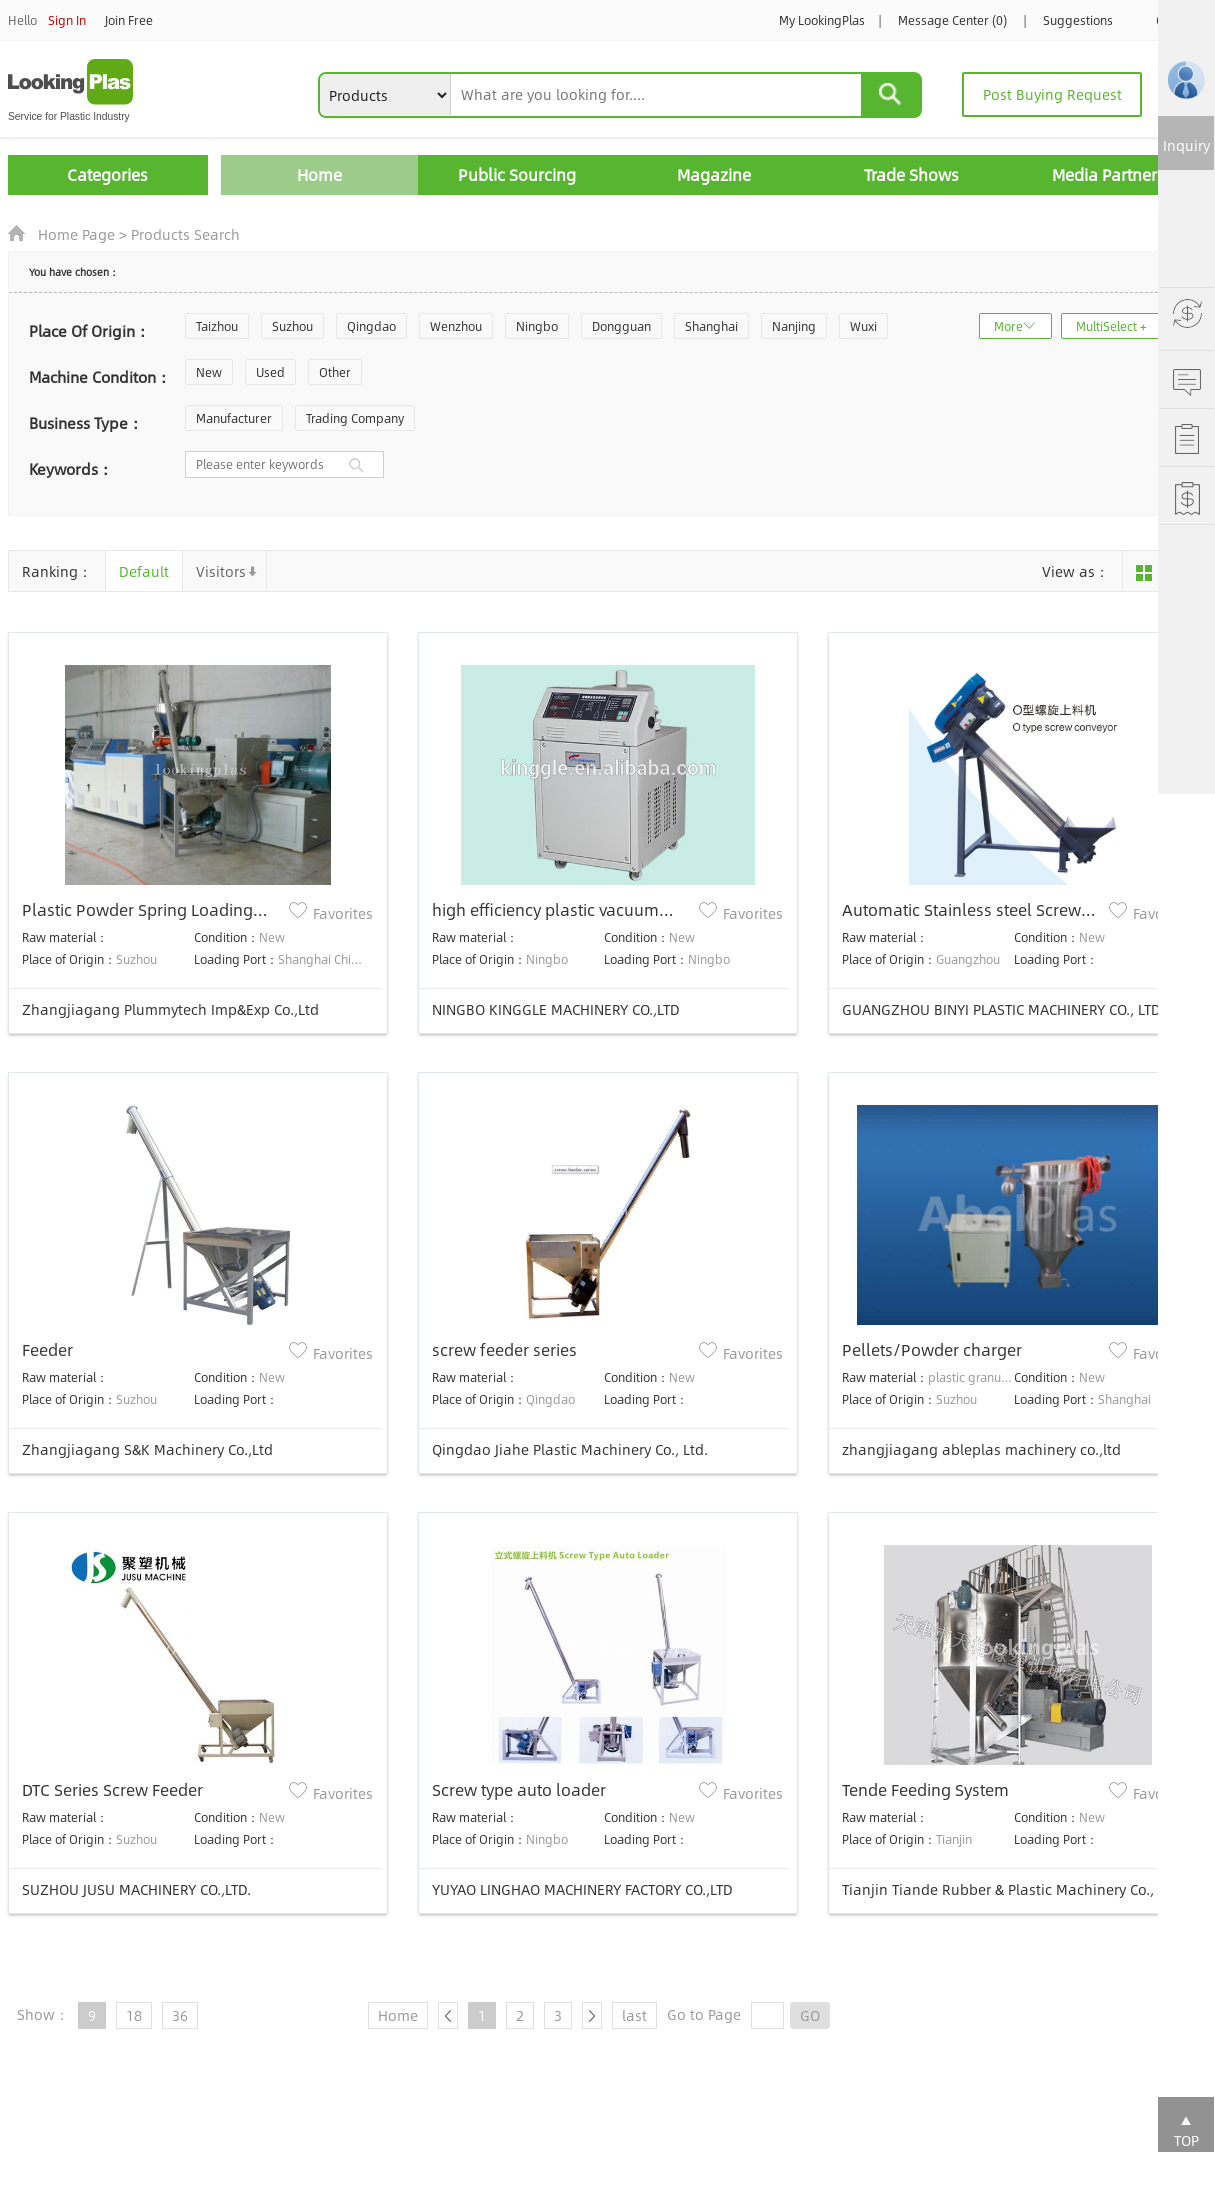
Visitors (221, 571)
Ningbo (537, 326)
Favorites (343, 913)
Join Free (129, 20)
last (634, 2015)
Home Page (76, 234)
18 (134, 2015)
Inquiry (1186, 145)
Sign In (67, 20)
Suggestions (1078, 20)
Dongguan (621, 326)
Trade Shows (911, 174)
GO (810, 2015)
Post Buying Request (1052, 94)
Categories (107, 174)
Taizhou (217, 326)
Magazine (714, 174)
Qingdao (371, 326)
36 (180, 2015)
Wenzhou (456, 326)
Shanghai (711, 326)
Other (335, 372)
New (209, 372)
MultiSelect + (1111, 326)
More (1008, 326)
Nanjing (794, 326)
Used (270, 372)
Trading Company (355, 418)
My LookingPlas (822, 20)
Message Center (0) (952, 20)
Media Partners (1108, 174)
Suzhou (292, 326)
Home (319, 174)
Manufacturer (234, 418)
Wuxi (863, 326)
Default (144, 571)
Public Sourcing (517, 174)
